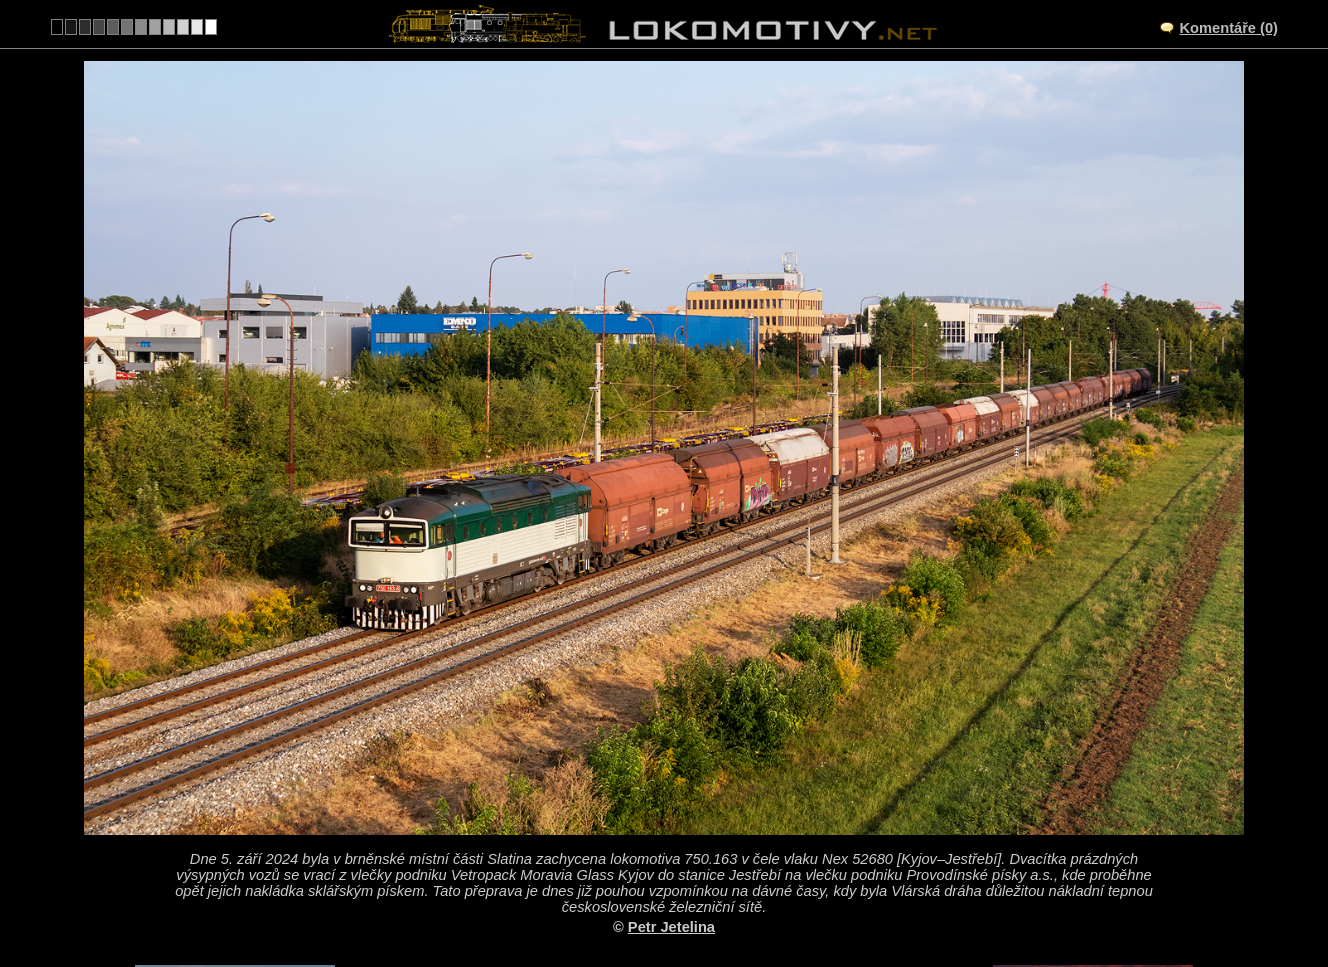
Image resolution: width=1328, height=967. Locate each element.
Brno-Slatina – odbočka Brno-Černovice (686, 799)
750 (711, 903)
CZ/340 (682, 820)
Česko (653, 903)
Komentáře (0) (1228, 28)
